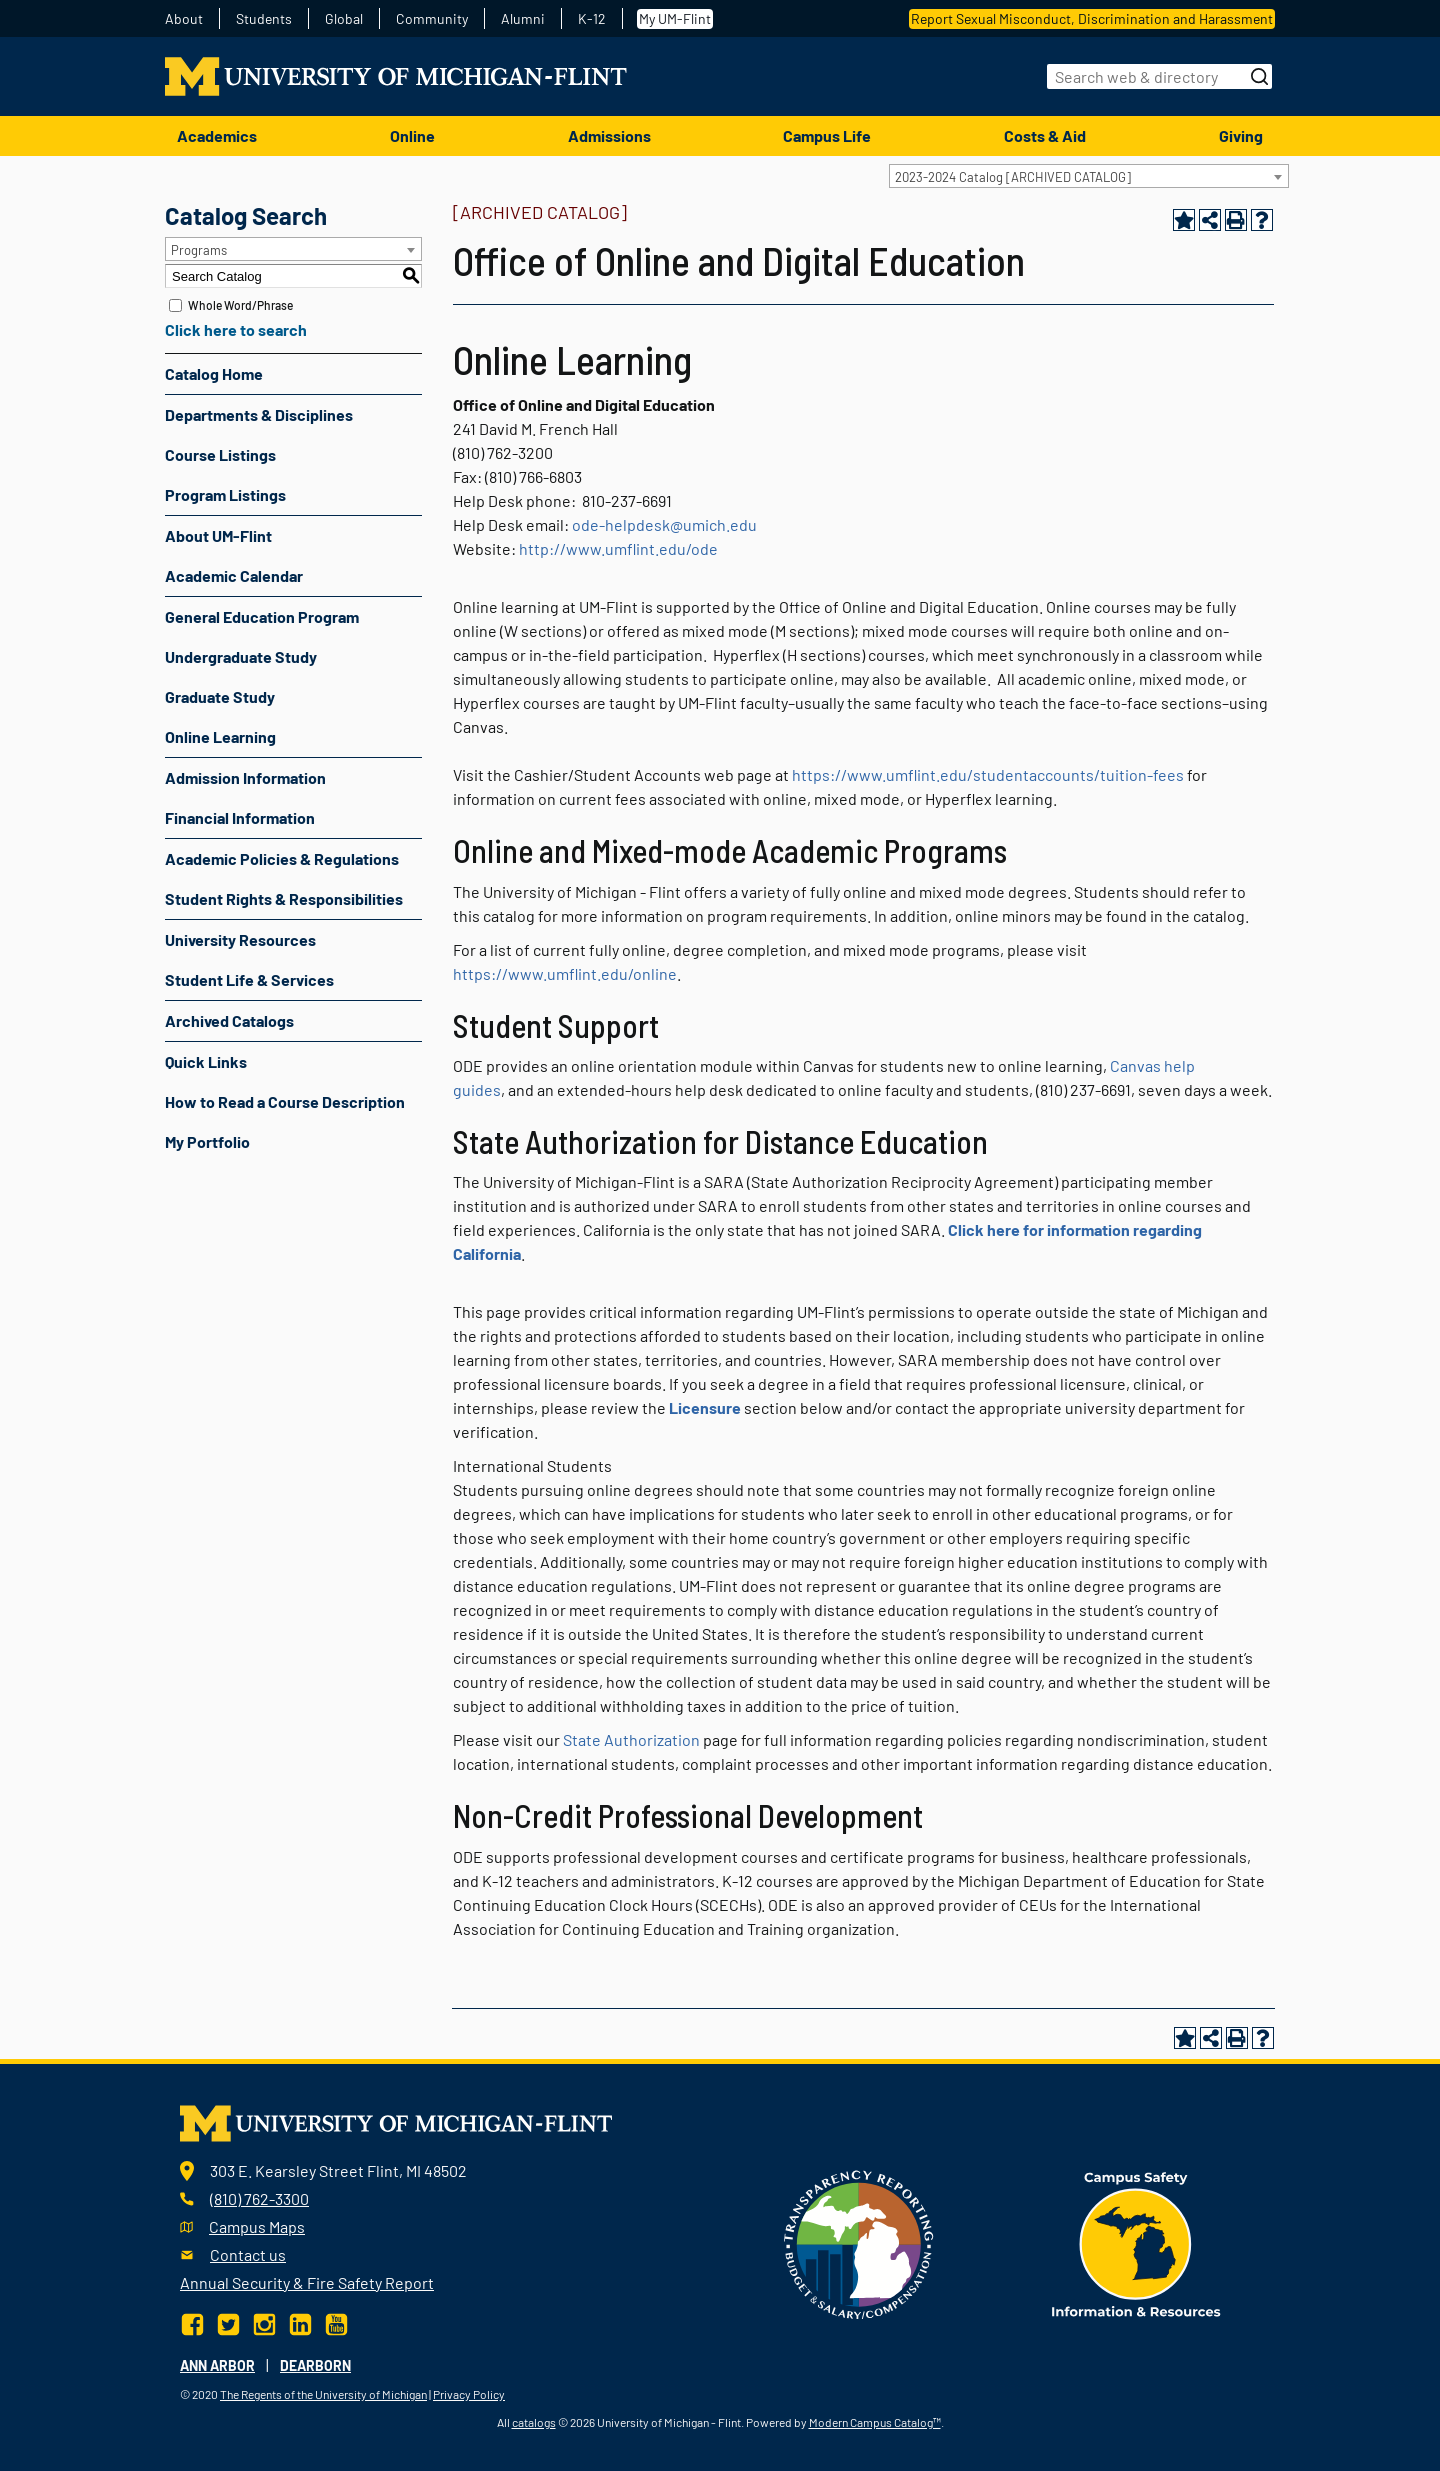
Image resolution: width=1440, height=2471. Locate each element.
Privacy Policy (469, 2394)
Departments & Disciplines (259, 414)
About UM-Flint (218, 535)
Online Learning (220, 736)
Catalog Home (214, 373)
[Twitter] (228, 2322)
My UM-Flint (675, 18)
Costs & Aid (1045, 135)
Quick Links (206, 1061)
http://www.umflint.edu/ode (618, 548)
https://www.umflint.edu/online (565, 973)
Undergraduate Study (241, 656)
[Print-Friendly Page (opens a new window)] (1236, 220)
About (184, 19)
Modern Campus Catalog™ (875, 2422)
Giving (1241, 135)
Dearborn (315, 2365)
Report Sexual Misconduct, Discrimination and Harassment (1092, 18)
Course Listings (220, 454)
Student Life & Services (249, 979)
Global (344, 19)
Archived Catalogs (229, 1020)
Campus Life (827, 135)
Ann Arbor (217, 2365)
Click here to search (236, 329)
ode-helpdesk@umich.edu (664, 524)
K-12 (592, 19)
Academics (217, 135)
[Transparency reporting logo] (859, 2242)
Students (264, 19)
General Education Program (262, 616)
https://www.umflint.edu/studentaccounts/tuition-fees (988, 774)
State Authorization (631, 1739)
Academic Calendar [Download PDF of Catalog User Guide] (234, 575)
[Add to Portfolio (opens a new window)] (1184, 220)
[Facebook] (194, 2322)
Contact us (248, 2254)
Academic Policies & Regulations (282, 858)
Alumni (523, 19)
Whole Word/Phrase (240, 305)
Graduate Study (220, 696)
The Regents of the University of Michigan (323, 2394)
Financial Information (240, 817)
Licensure (705, 1407)
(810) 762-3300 (259, 2198)
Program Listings (225, 494)
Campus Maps (257, 2226)
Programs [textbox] (199, 250)
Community (432, 19)
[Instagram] (264, 2322)
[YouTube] (336, 2322)
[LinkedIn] (300, 2322)
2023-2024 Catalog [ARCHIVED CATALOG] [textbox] (1013, 177)
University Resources (240, 939)
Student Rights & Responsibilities (284, 898)
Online (412, 135)
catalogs (534, 2422)
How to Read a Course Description (285, 1101)
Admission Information (245, 777)
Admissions (609, 135)
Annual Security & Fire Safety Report (307, 2282)
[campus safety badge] (1136, 2242)
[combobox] (1089, 176)
